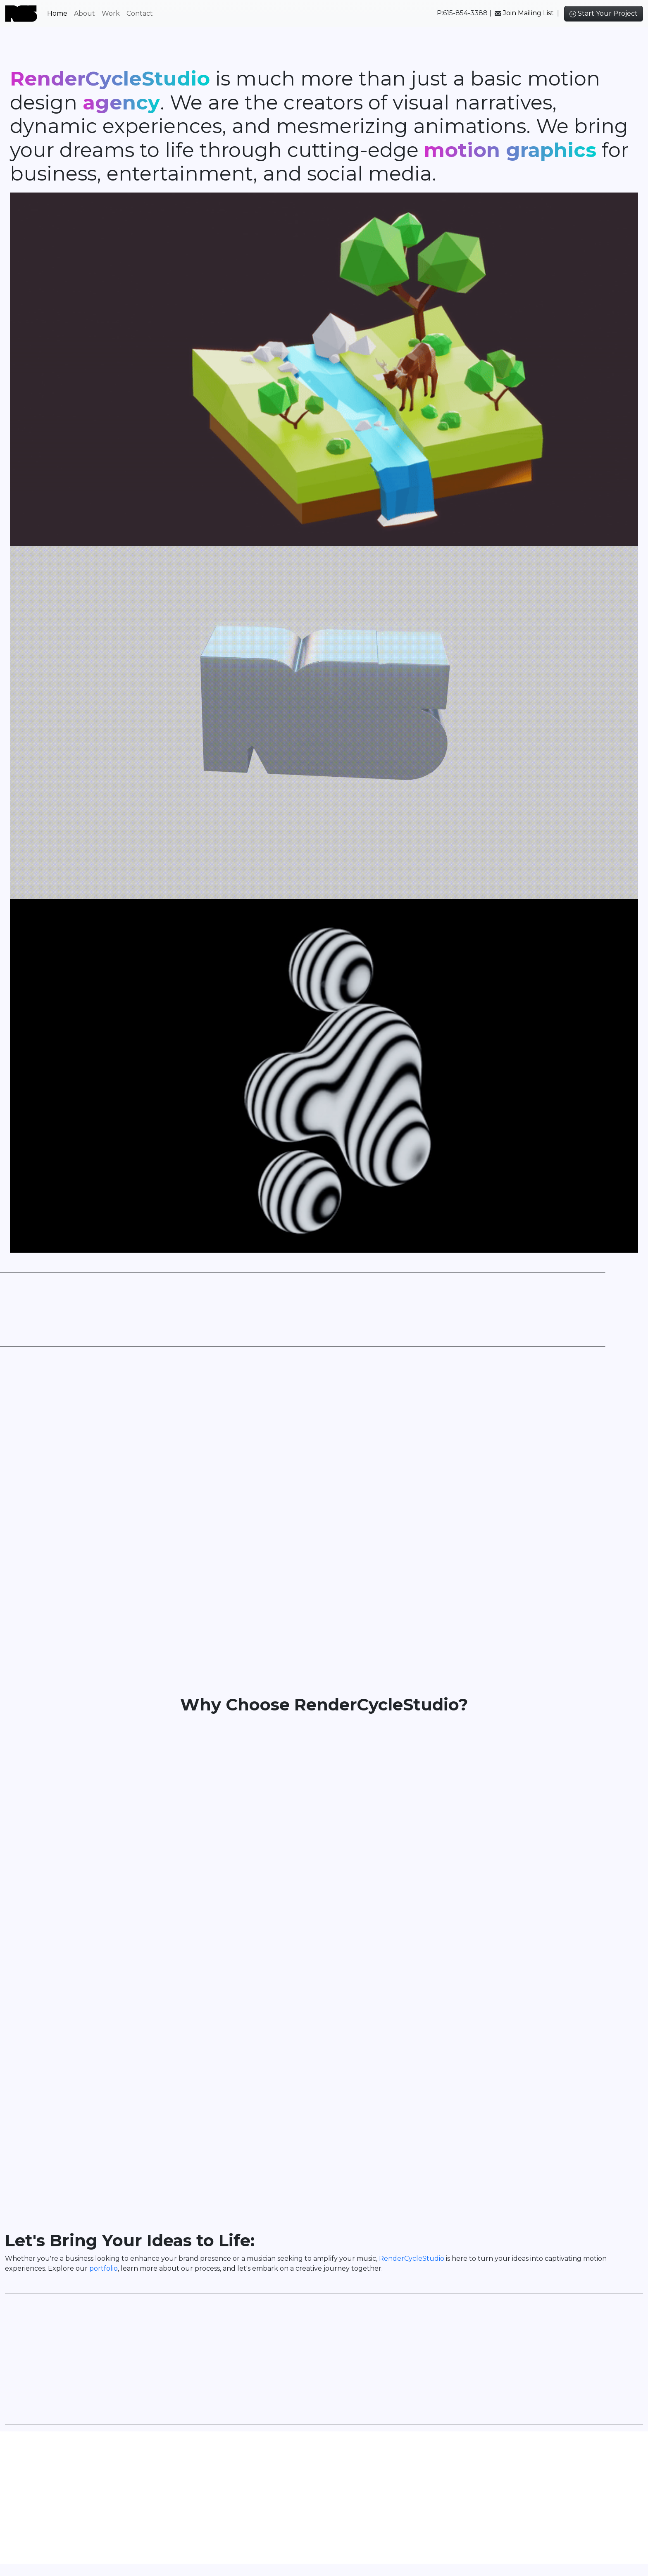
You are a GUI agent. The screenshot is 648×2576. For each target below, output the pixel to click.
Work (111, 13)
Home (57, 13)
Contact (139, 13)
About (84, 13)
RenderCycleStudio (412, 2266)
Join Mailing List (528, 13)
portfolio (103, 2276)
